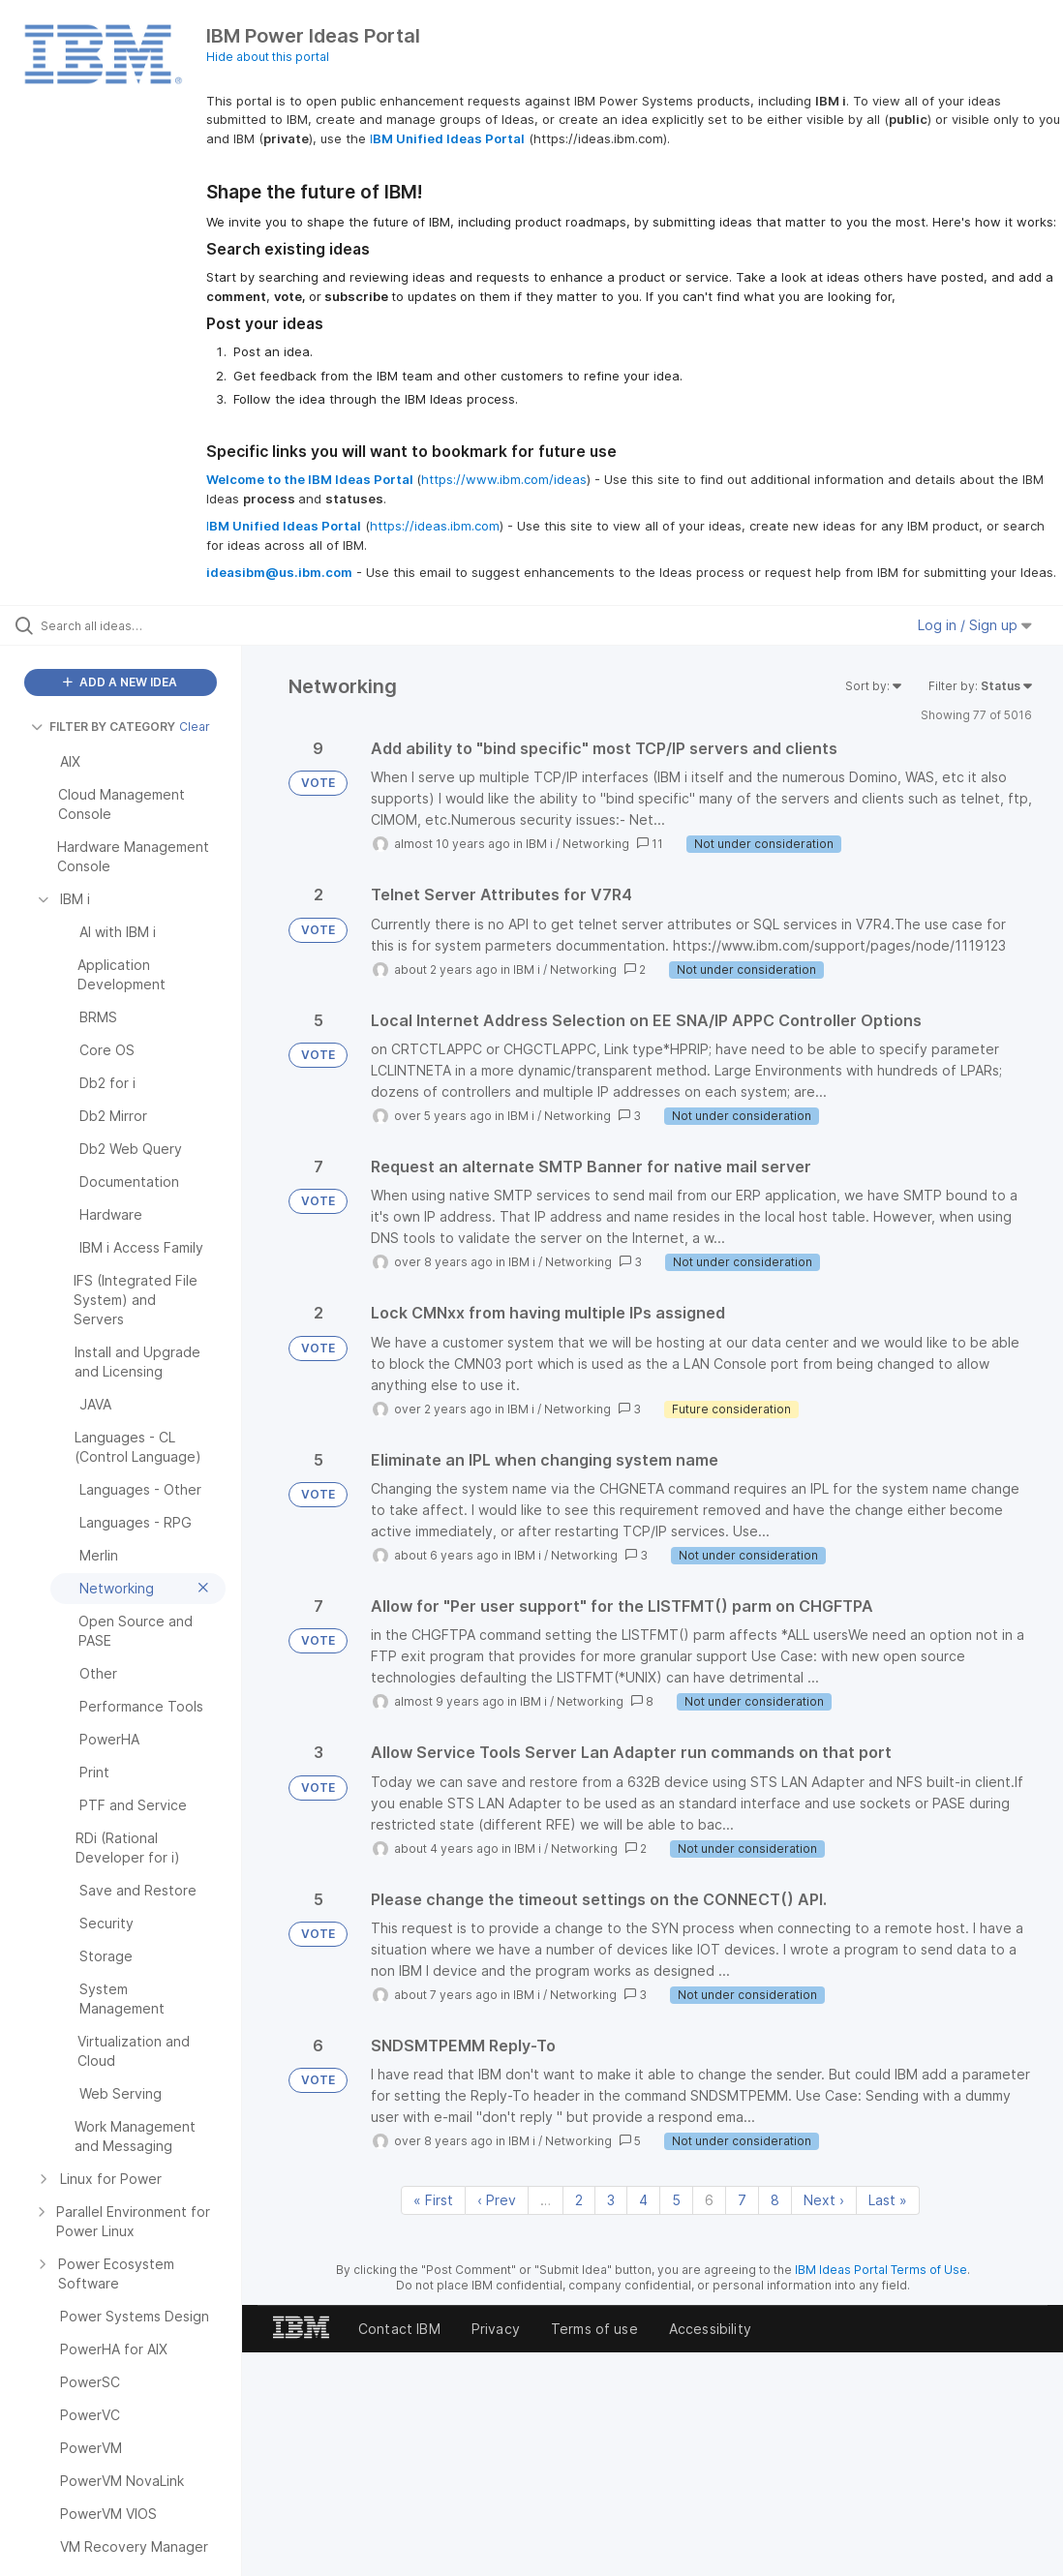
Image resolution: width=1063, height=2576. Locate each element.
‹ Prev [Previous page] (496, 2200)
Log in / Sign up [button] (975, 625)
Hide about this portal (267, 56)
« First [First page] (433, 2200)
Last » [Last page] (887, 2200)
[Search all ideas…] (130, 625)
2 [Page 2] (579, 2200)
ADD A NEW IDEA (120, 682)
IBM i (539, 843)
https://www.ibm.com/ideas (504, 479)
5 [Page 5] (676, 2200)
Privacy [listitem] (495, 2328)
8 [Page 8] (775, 2200)
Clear (194, 726)
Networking (595, 843)
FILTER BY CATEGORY (103, 726)
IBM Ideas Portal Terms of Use (881, 2269)
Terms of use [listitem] (594, 2328)
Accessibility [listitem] (710, 2328)
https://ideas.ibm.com (435, 525)
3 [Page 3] (611, 2200)
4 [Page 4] (643, 2200)
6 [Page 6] (709, 2200)
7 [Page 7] (742, 2200)
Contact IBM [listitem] (399, 2328)
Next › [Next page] (824, 2200)
